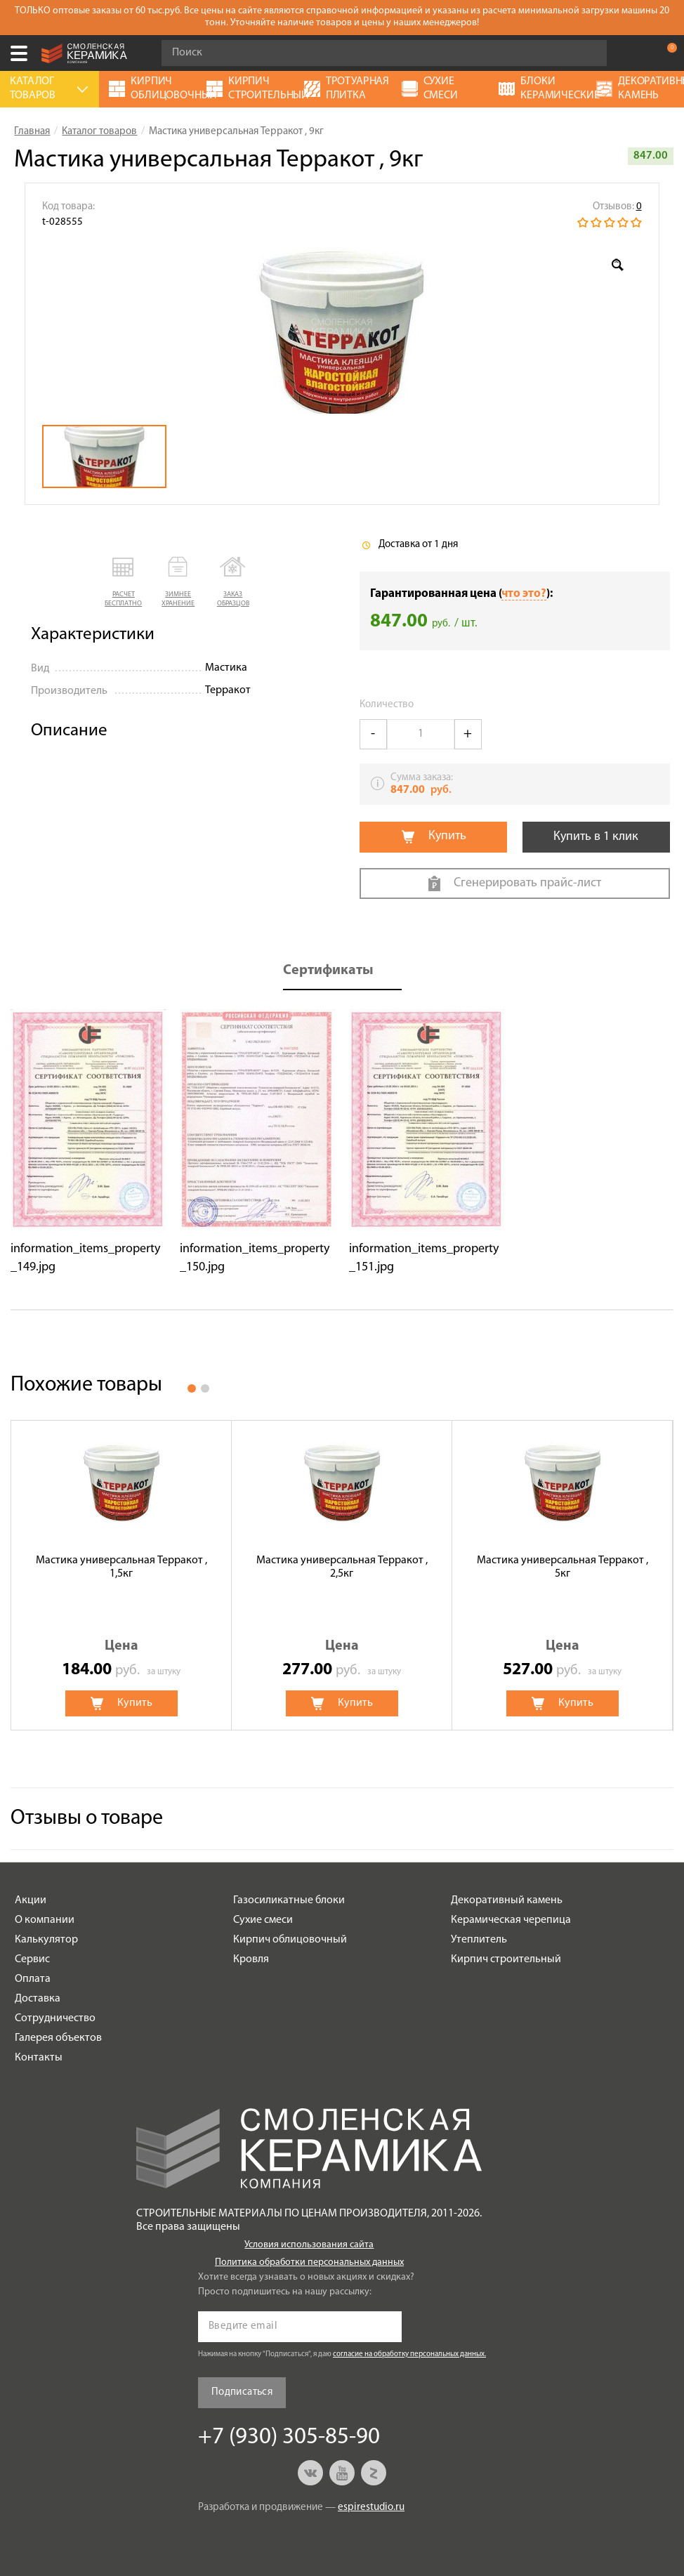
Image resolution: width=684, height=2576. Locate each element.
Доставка (37, 1998)
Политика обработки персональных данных (309, 2262)
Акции (30, 1900)
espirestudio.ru (371, 2507)
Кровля (251, 1959)
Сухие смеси (263, 1920)
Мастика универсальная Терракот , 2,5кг (342, 1567)
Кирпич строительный (506, 1959)
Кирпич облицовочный (290, 1939)
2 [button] (205, 1388)
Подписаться (241, 2392)
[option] (341, 327)
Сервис (32, 1959)
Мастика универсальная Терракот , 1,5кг (121, 1567)
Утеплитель (479, 1939)
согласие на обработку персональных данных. (409, 2354)
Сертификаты (328, 971)
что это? (523, 594)
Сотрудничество (55, 2018)
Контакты (39, 2057)
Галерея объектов (58, 2038)
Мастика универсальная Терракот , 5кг (562, 1567)
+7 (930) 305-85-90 (637, 53)
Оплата (33, 1979)
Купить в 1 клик (595, 836)
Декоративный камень (507, 1900)
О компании (44, 1920)
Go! (588, 53)
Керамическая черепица (511, 1920)
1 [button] (192, 1388)
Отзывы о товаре (87, 1818)
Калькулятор (46, 1939)
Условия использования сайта (309, 2245)
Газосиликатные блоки (289, 1900)
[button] (123, 582)
